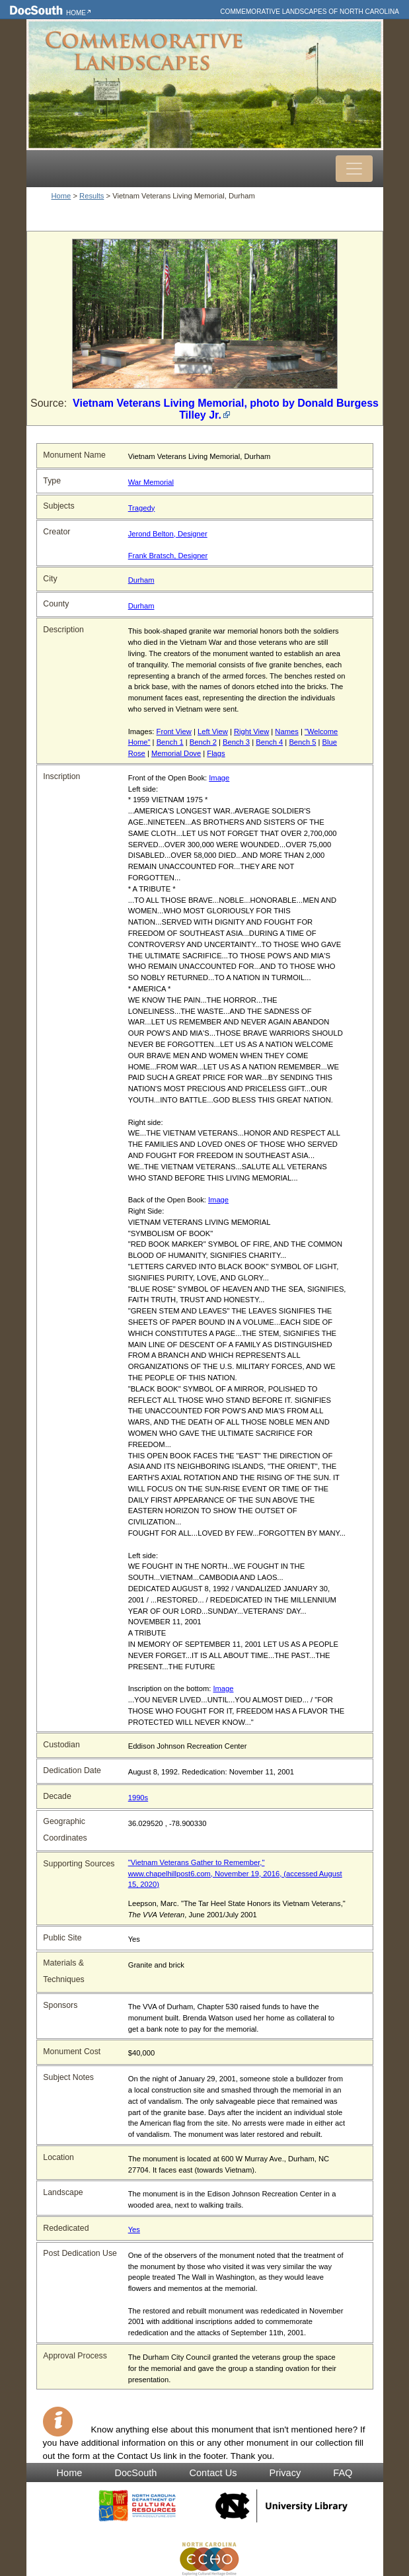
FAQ (342, 2473)
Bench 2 (203, 742)
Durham (141, 580)
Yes (134, 2229)
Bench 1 (170, 742)
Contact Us (213, 2473)
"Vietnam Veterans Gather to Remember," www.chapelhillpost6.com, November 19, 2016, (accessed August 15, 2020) (235, 1873)
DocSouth (135, 2473)
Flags (216, 753)
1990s (138, 1798)
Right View (251, 731)
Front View (174, 731)
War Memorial (151, 482)
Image (219, 778)
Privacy (285, 2473)
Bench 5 (302, 742)
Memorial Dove (176, 753)
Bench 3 (236, 742)
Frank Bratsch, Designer (168, 556)
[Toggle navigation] (354, 168)
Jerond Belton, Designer (167, 534)
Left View (213, 731)
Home (76, 13)
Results (91, 196)
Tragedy (141, 508)
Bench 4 (269, 742)
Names (286, 731)
